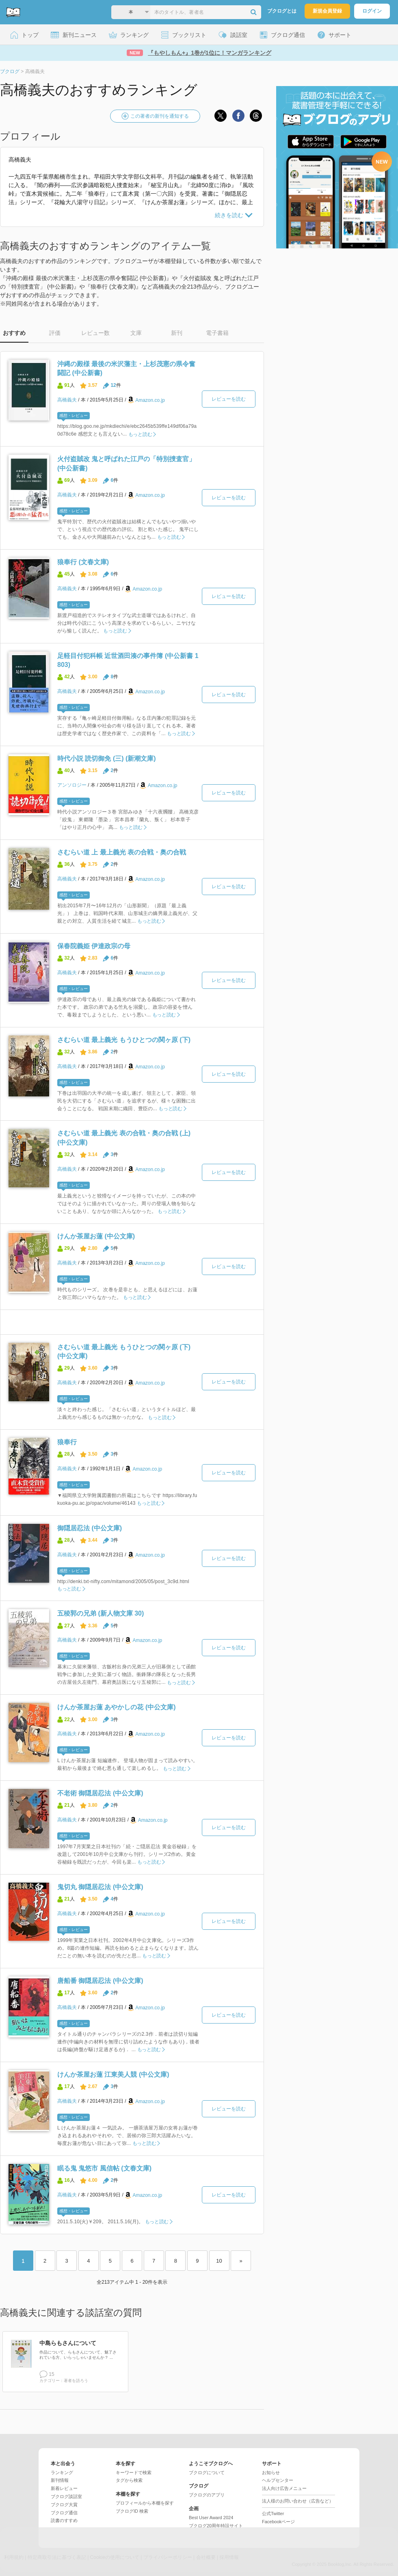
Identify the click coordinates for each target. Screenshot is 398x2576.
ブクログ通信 (64, 2512)
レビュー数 (95, 333)
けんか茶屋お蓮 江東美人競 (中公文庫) (113, 2074)
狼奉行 (67, 1442)
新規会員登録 (327, 11)
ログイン (372, 11)
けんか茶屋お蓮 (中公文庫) (96, 1236)
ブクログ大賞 (64, 2504)
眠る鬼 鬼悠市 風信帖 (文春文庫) (104, 2168)
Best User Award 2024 (211, 2517)
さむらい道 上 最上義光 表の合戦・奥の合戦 (121, 852)
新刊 (176, 333)
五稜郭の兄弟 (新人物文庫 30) (100, 1613)
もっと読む (140, 434)
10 (219, 2261)
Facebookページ (278, 2521)
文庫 (136, 333)
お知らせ (271, 2472)
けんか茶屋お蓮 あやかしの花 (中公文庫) (116, 1707)
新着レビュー (64, 2488)
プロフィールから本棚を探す (145, 2502)
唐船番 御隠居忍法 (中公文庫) (100, 1980)
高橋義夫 (67, 400)
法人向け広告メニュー (284, 2488)
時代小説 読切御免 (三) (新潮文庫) (106, 758)
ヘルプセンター (277, 2480)
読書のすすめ (64, 2520)
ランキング (62, 2472)
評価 (55, 333)
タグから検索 (129, 2480)
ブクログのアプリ (207, 2494)
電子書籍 (217, 333)
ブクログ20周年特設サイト (216, 2525)
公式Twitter (273, 2513)
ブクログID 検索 (132, 2511)
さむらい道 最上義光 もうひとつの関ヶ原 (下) (123, 1039)
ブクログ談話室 (66, 2496)
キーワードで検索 (133, 2472)
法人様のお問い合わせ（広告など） (297, 2500)
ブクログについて (207, 2472)
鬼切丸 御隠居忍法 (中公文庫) (100, 1886)
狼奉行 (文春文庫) (83, 562)
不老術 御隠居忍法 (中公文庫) (100, 1793)
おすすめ (14, 333)
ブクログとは (281, 11)
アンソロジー (72, 785)
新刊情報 (60, 2480)
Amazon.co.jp (150, 400)
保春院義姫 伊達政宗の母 (93, 946)
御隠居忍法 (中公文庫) (89, 1528)
